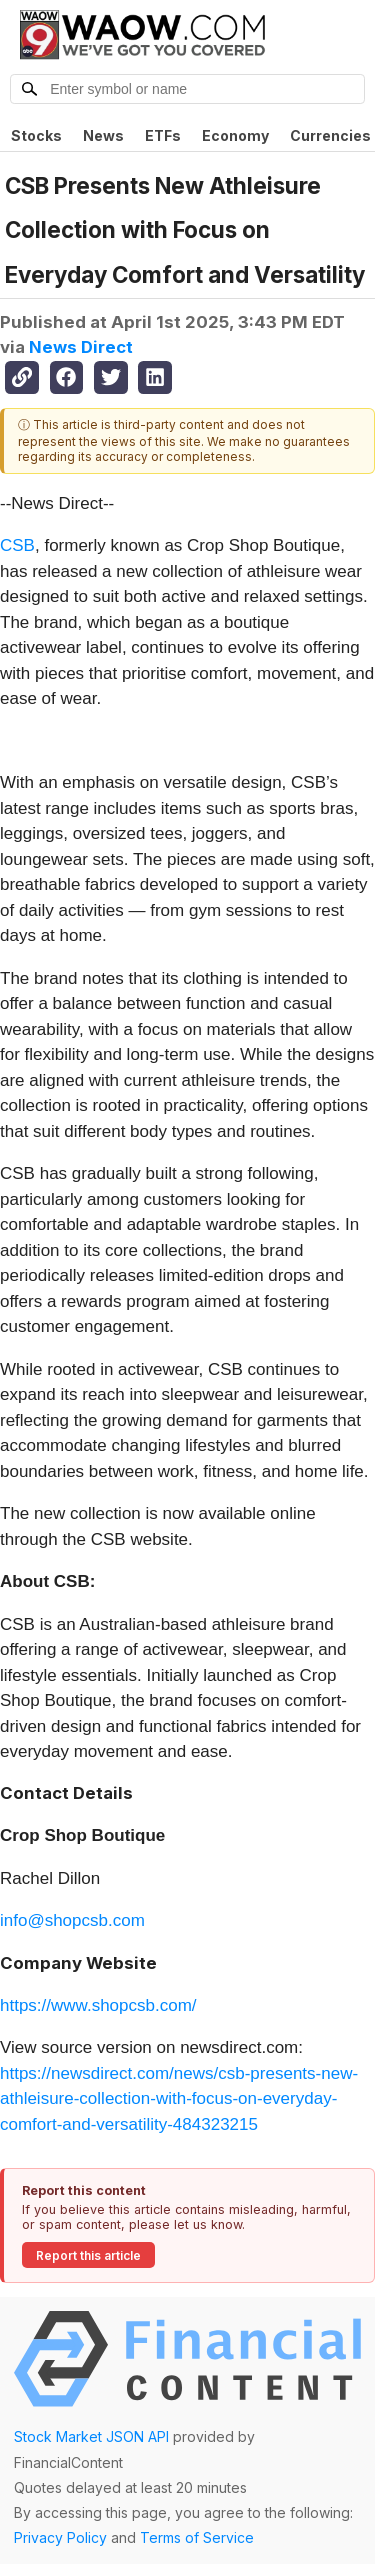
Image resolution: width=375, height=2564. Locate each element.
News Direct (81, 347)
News (103, 135)
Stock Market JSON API (91, 2436)
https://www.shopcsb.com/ (98, 2005)
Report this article (88, 2255)
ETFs (163, 135)
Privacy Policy (60, 2537)
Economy (235, 135)
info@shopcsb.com (72, 1920)
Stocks (36, 135)
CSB (17, 545)
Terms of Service (197, 2537)
